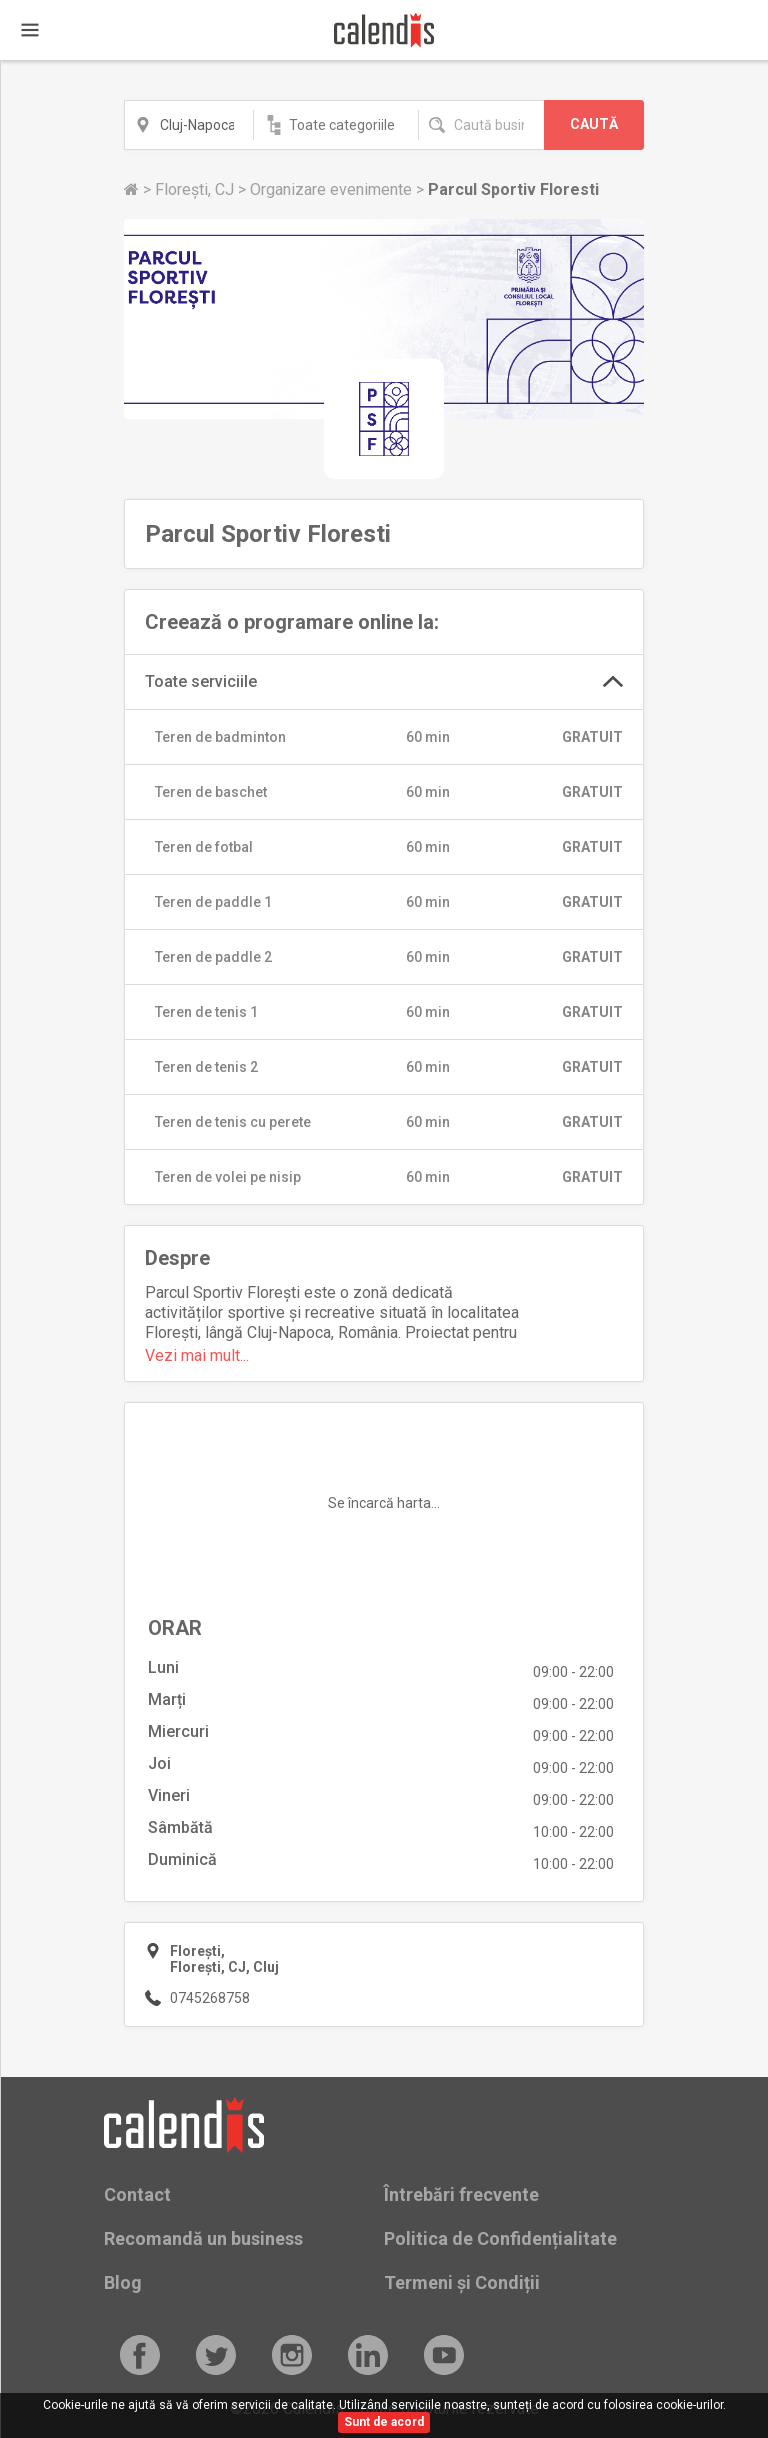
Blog (123, 2282)
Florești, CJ (196, 189)
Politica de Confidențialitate (500, 2238)
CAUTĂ (594, 124)
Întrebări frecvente (461, 2194)
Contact (137, 2194)
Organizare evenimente (333, 189)
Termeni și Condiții (462, 2282)
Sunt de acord (384, 2422)
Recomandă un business (203, 2238)
